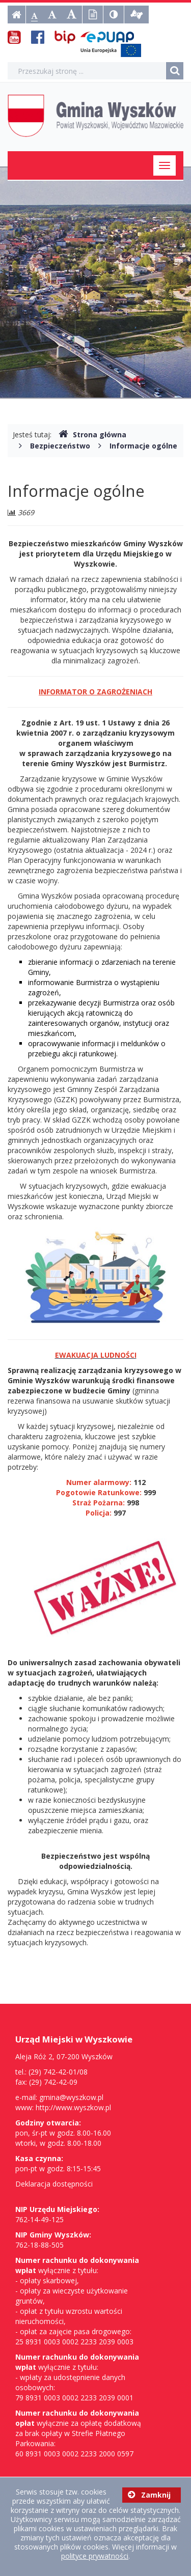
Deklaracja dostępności (54, 2184)
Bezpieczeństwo (60, 446)
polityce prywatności (94, 2556)
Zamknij (149, 2495)
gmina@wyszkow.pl (71, 2097)
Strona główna (92, 434)
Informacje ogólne (143, 446)
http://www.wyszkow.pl (73, 2107)
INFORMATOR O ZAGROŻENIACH (95, 691)
